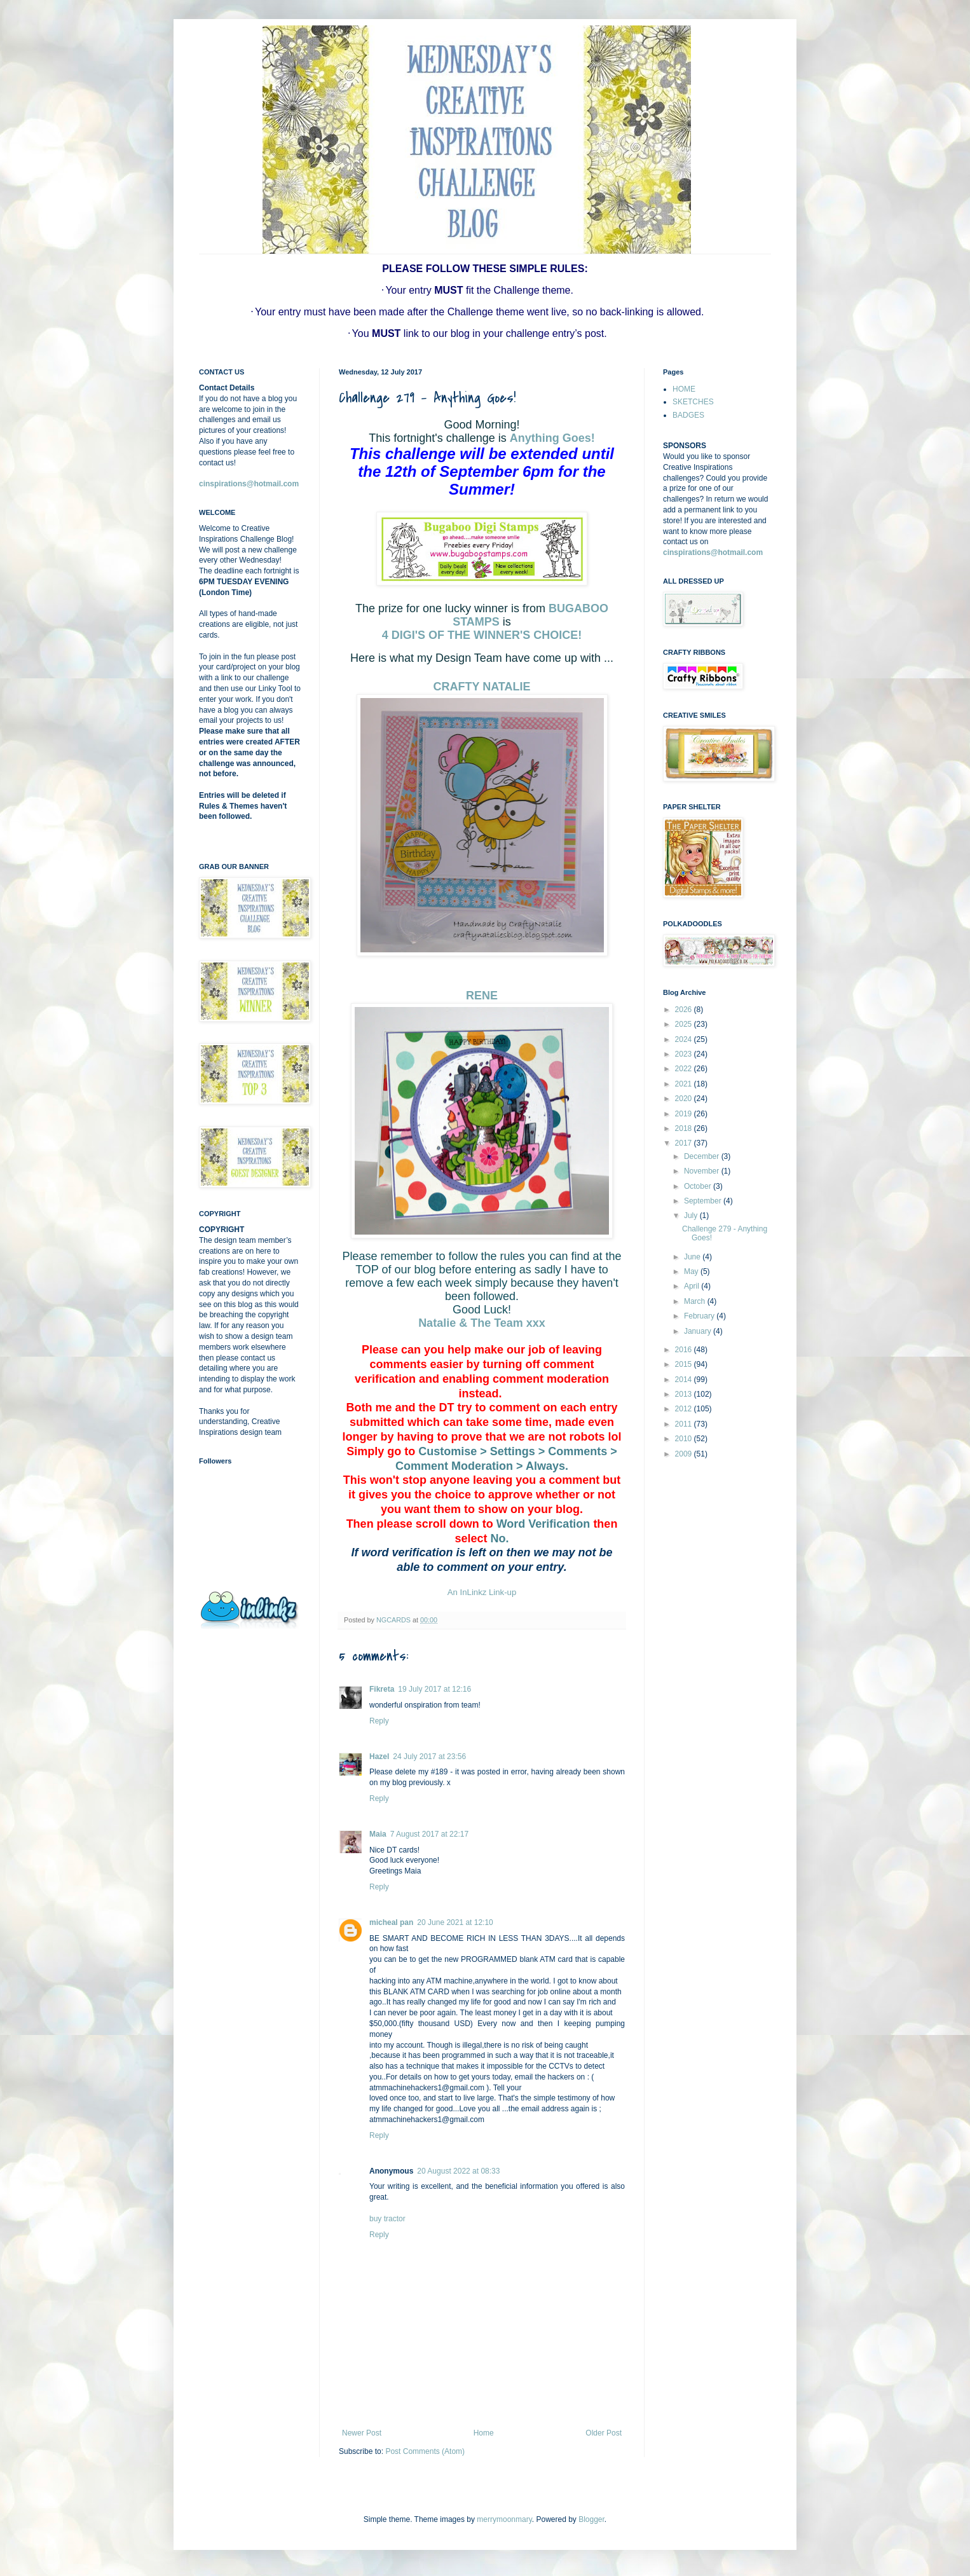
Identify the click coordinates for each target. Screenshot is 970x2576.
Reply (379, 1720)
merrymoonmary (504, 2519)
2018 (684, 1128)
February (700, 1316)
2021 (684, 1083)
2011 (684, 1424)
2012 (684, 1408)
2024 (684, 1039)
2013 (684, 1394)
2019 (684, 1113)
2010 (684, 1438)
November (702, 1171)
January (698, 1331)
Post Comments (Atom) (425, 2451)
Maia (377, 1834)
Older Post (603, 2433)
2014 (684, 1379)
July (692, 1215)
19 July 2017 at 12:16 (434, 1689)
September (703, 1200)
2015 (684, 1364)
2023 (684, 1054)
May (692, 1271)
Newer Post (361, 2433)
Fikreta (381, 1689)
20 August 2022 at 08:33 (458, 2171)
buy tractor (387, 2218)
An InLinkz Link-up (482, 1592)
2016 (684, 1349)
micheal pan (391, 1922)
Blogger (591, 2519)
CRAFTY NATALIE (482, 686)
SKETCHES (693, 401)
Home (484, 2433)
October (698, 1186)
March (695, 1301)
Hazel (379, 1756)
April (692, 1286)
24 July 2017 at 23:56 (429, 1756)
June (693, 1256)
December (702, 1156)
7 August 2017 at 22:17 (429, 1834)
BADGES (688, 415)
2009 (684, 1453)
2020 (684, 1098)
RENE (482, 995)
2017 (684, 1143)
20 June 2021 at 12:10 (455, 1922)
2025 (684, 1024)
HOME (684, 389)
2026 (684, 1009)
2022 (684, 1068)
